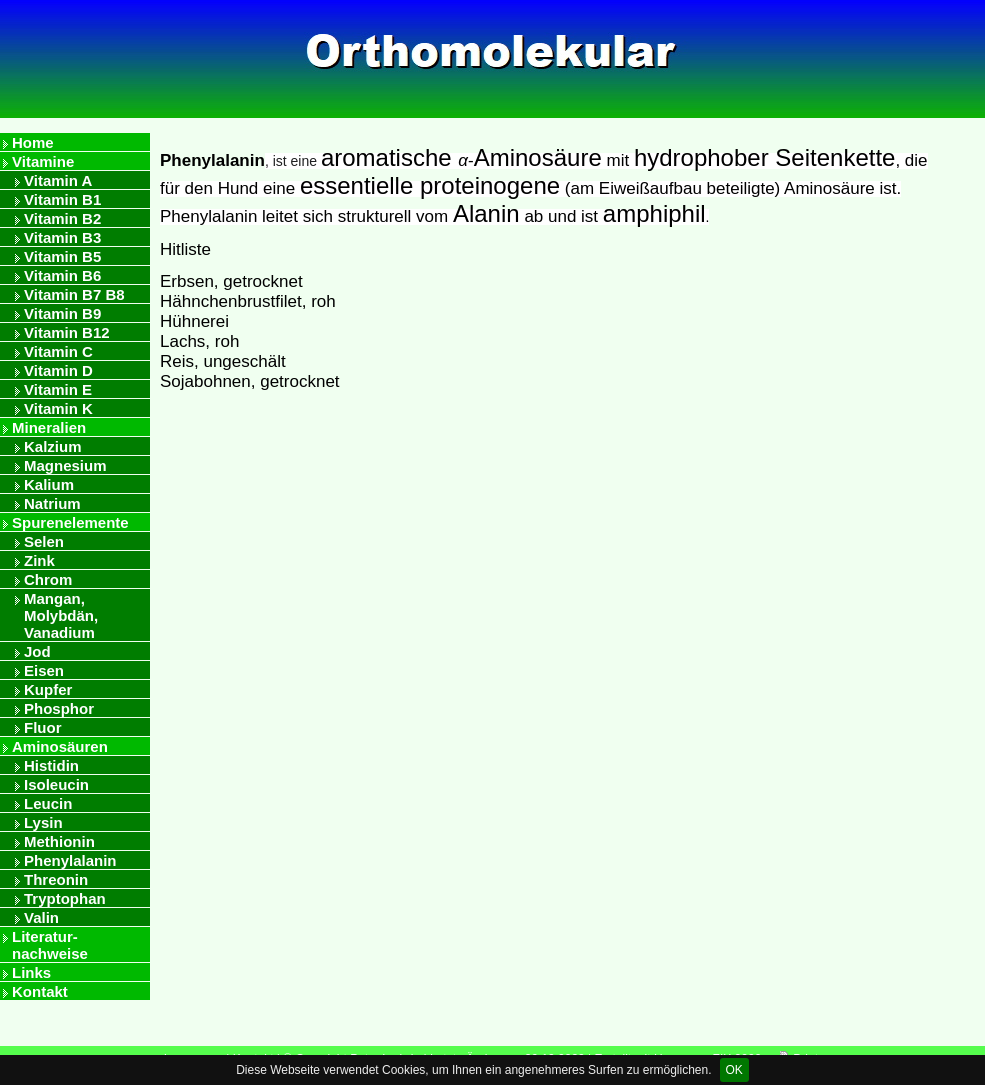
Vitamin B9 (62, 313)
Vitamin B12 (67, 332)
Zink (39, 560)
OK (734, 1070)
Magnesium (65, 465)
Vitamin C (58, 351)
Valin (41, 917)
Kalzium (53, 446)
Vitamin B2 (62, 218)
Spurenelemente (70, 522)
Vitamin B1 (62, 199)
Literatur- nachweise (50, 945)
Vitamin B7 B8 (74, 294)
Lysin (43, 822)
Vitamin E (58, 389)
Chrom (48, 579)
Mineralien (49, 427)
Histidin (51, 765)
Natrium (52, 503)
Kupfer (48, 689)
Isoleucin (56, 784)
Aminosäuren (60, 746)
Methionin (59, 841)
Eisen (44, 670)
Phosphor (59, 708)
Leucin (48, 803)
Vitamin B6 (62, 275)
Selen (44, 541)
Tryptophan (65, 898)
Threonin (56, 879)
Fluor (43, 727)
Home (33, 142)
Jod (37, 651)
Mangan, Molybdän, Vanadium (61, 615)
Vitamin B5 (62, 256)
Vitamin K (58, 408)
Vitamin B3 (62, 237)
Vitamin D (58, 370)
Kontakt (40, 991)
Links (31, 972)
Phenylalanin (70, 860)
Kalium (49, 484)
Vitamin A (58, 180)
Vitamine (43, 161)
